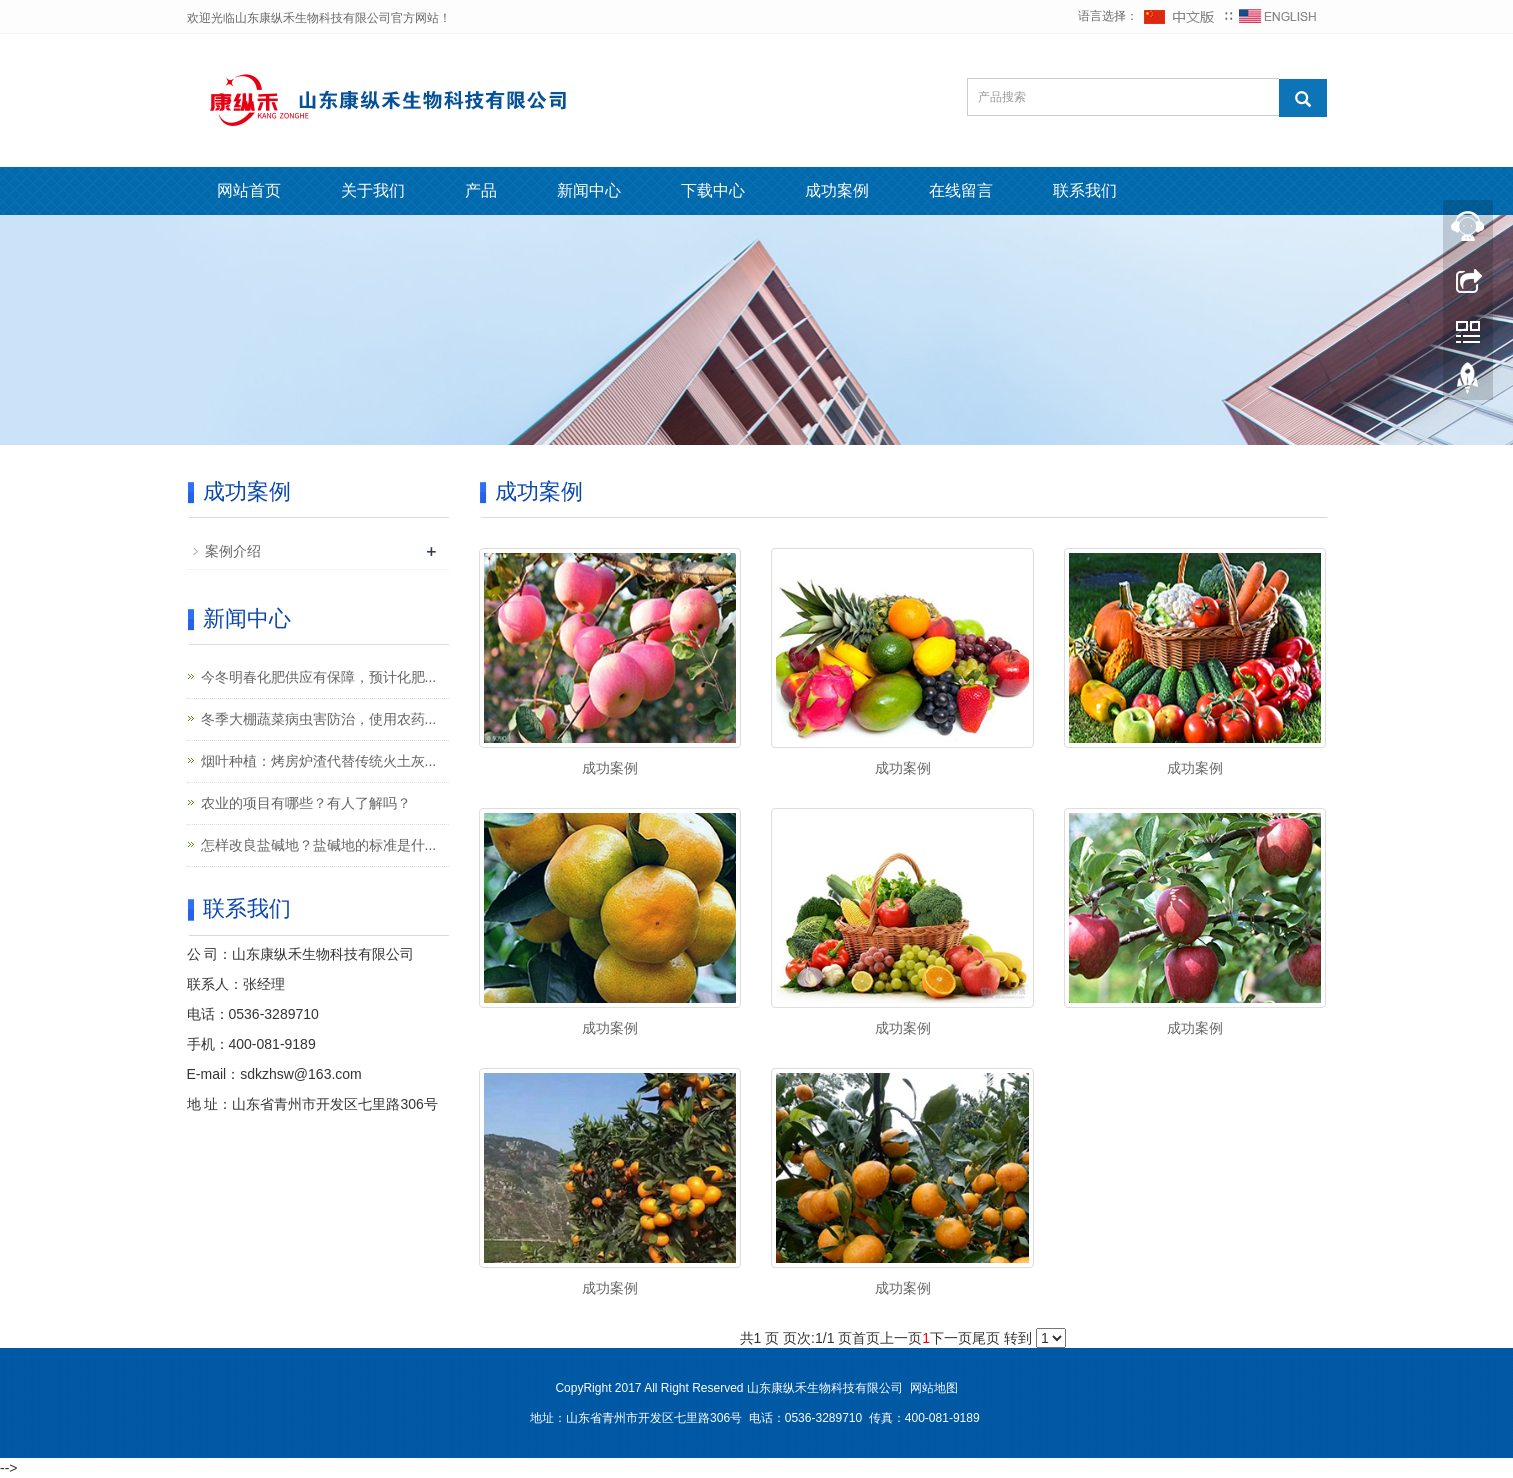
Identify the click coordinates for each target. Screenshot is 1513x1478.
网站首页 (249, 190)
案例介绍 (233, 551)
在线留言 (961, 190)
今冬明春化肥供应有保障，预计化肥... (319, 677)
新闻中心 (589, 190)
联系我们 (1085, 190)
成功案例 (837, 190)
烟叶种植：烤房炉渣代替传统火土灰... (319, 761)
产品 (481, 190)
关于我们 (373, 190)
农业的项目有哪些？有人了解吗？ (306, 803)
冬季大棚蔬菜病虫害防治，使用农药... (319, 719)
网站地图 (934, 1388)
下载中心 (713, 190)
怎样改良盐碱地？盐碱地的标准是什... (319, 845)
